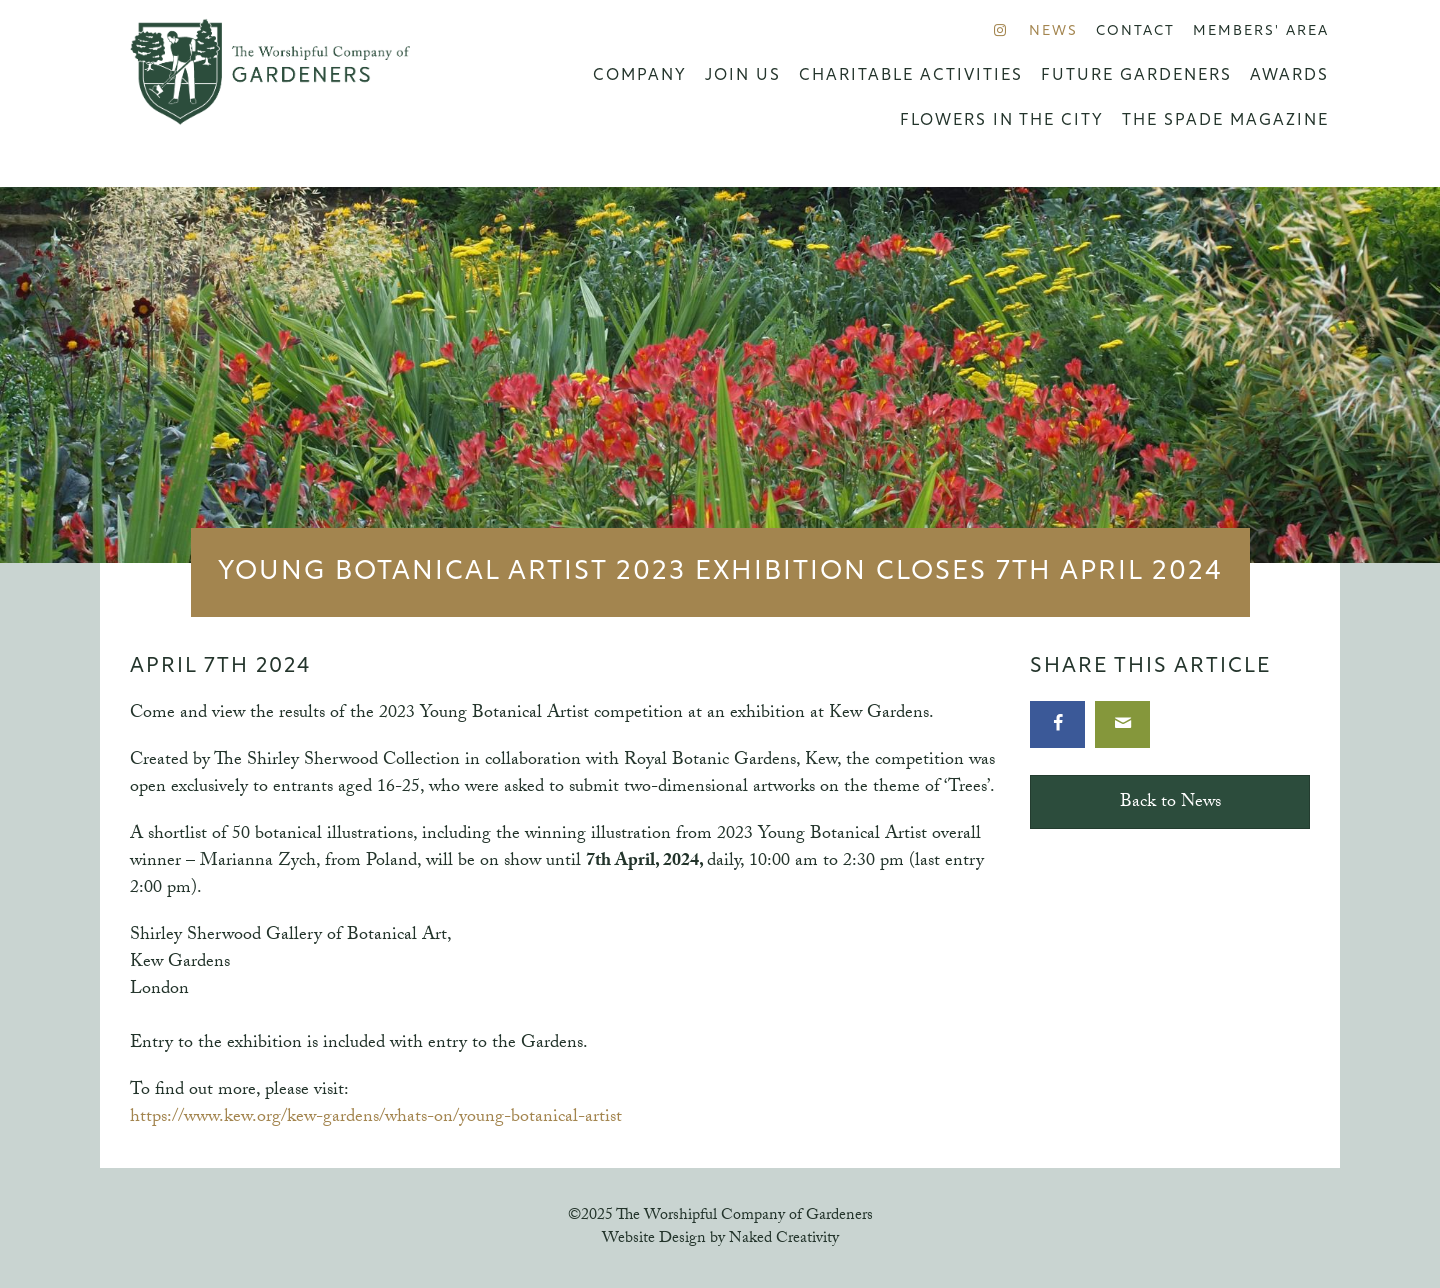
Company (640, 76)
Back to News (1170, 803)
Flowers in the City (1002, 121)
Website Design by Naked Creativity (720, 1239)
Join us (743, 76)
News (1053, 31)
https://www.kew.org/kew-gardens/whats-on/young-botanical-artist (376, 1118)
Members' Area (1261, 31)
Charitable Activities (911, 76)
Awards (1289, 76)
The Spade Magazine (1225, 121)
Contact (1135, 31)
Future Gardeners (1136, 76)
